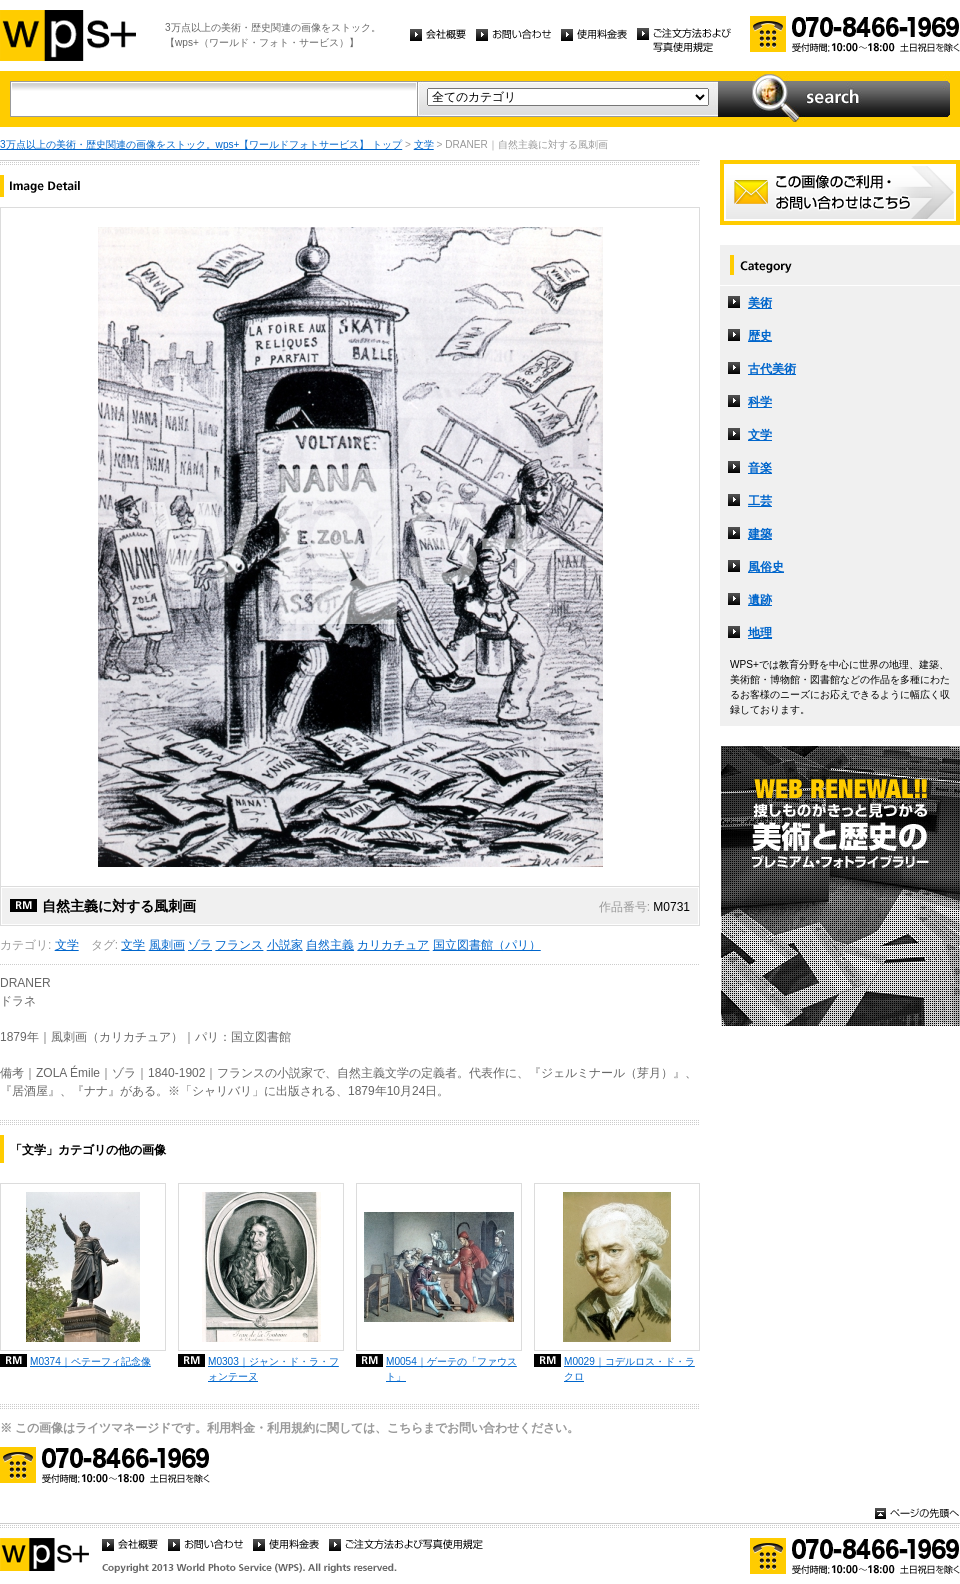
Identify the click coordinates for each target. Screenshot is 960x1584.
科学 (760, 402)
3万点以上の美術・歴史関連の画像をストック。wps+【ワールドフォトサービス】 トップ (201, 144)
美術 (760, 303)
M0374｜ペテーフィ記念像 (90, 1361)
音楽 (760, 468)
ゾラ (200, 945)
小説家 (285, 945)
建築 (760, 534)
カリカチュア (393, 945)
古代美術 (772, 369)
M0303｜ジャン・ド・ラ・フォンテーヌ (273, 1369)
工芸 (760, 501)
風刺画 (167, 945)
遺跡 (760, 600)
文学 (424, 144)
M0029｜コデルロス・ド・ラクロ (629, 1369)
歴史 (760, 336)
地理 (760, 633)
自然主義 (330, 945)
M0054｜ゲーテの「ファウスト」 (451, 1369)
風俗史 (766, 567)
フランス (239, 945)
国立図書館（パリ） (487, 945)
